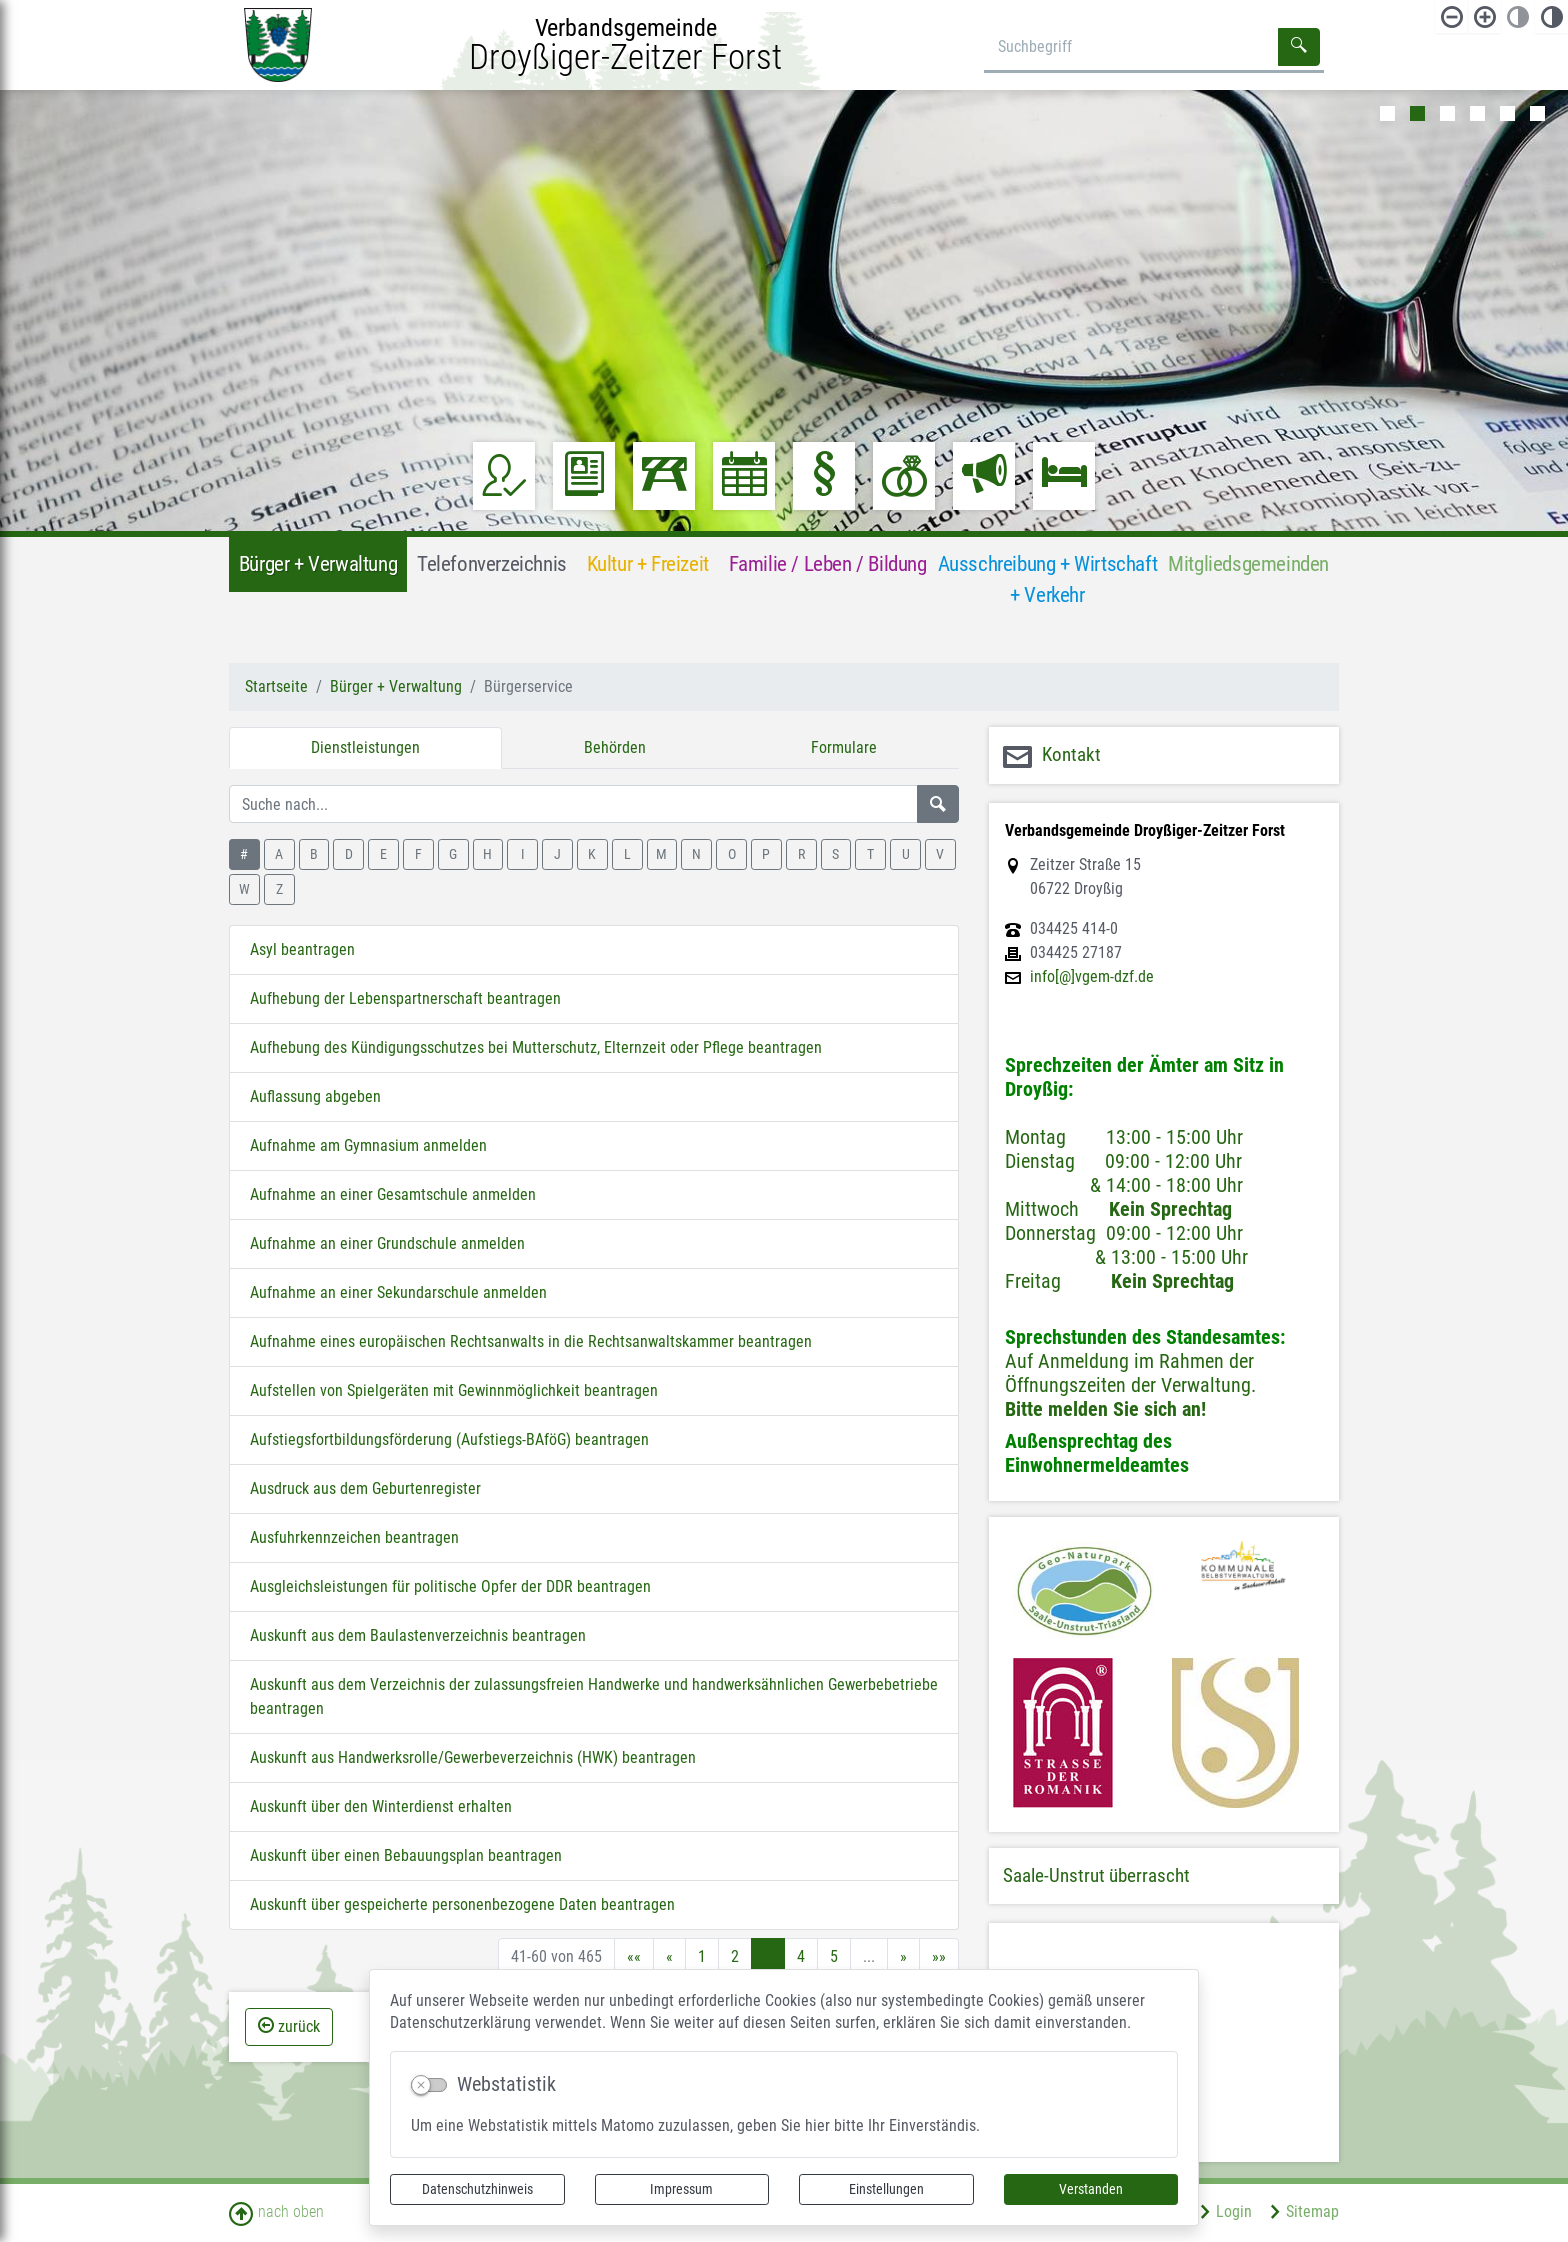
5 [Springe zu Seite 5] (834, 1956)
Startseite (276, 686)
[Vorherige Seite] (669, 1957)
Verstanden (1091, 2189)
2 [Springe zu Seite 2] (735, 1956)
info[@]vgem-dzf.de (1092, 977)
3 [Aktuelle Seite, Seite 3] (768, 1956)
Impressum (681, 2189)
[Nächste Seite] (903, 1957)
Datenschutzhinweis (477, 2189)
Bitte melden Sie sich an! (1105, 1409)
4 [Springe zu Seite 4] (801, 1956)
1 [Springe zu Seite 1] (702, 1956)
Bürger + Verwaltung (396, 686)
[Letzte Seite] (939, 1957)
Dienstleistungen (365, 747)
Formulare (844, 747)
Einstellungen (886, 2189)
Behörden (615, 747)
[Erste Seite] (634, 1957)
